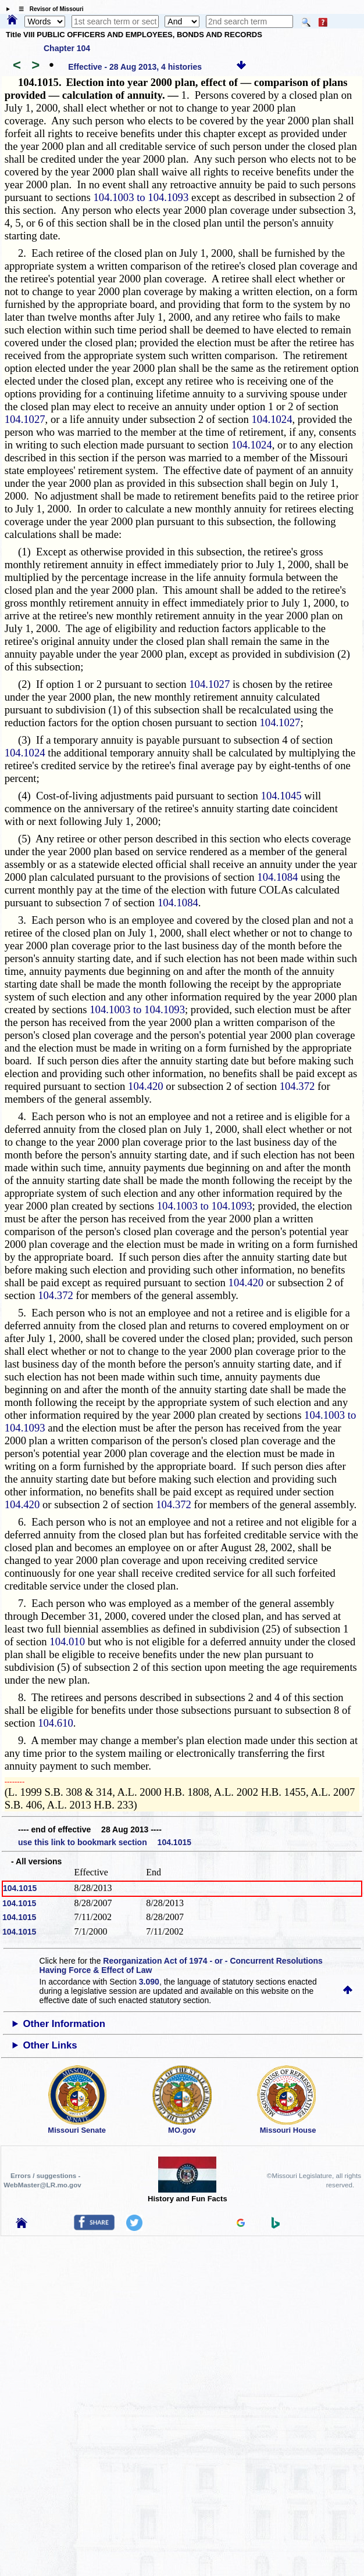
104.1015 (20, 1888)
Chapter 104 (67, 48)
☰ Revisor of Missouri (48, 9)
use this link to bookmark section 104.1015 (104, 1842)
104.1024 (272, 419)
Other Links (50, 2045)
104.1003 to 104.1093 (141, 197)
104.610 (55, 1723)
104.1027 (25, 419)
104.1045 (281, 796)
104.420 (145, 1086)
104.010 (67, 1641)
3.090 (149, 1981)
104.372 (297, 1086)
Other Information (64, 2023)
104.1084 (277, 877)
